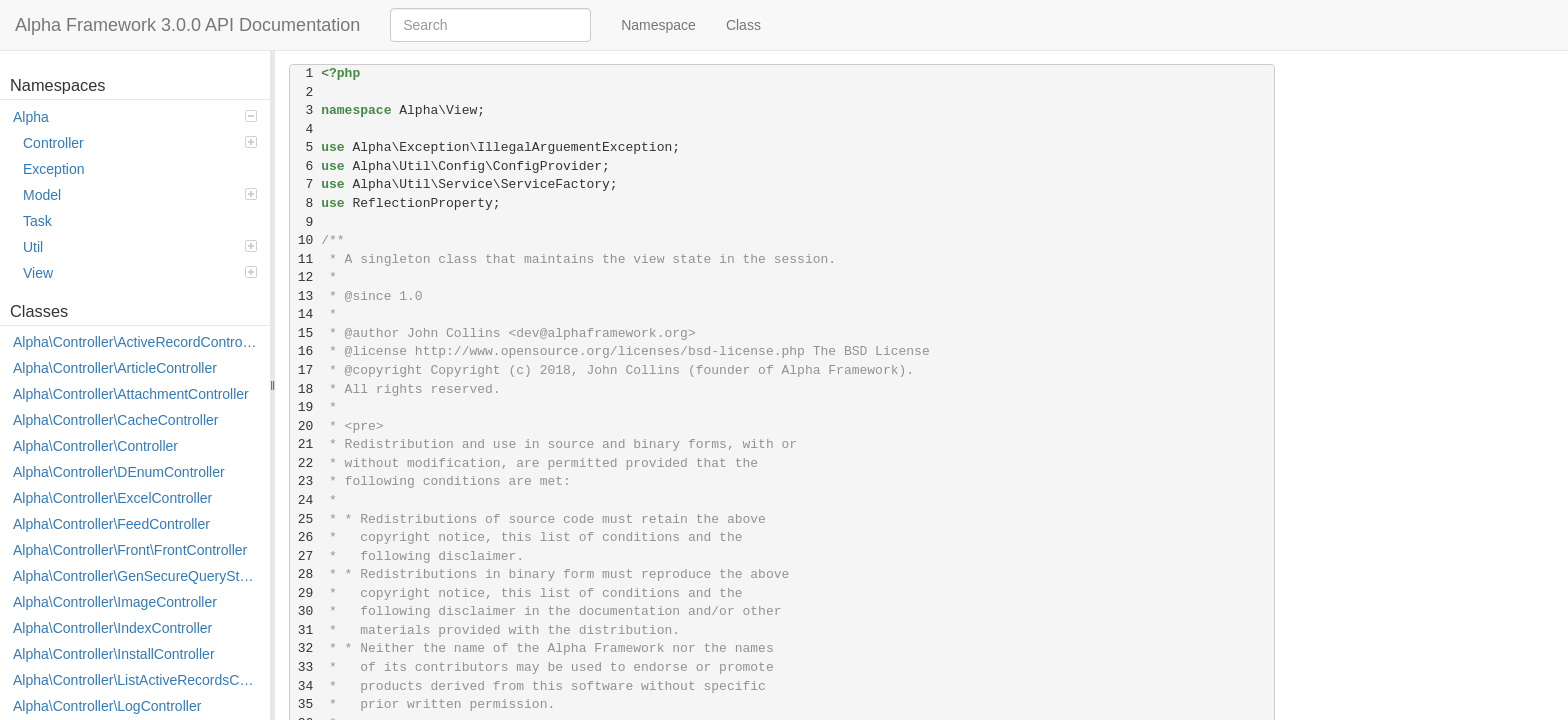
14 (305, 314)
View (140, 273)
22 (305, 463)
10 (305, 240)
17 (305, 370)
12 (305, 277)
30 (305, 611)
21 (305, 444)
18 (305, 389)
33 (305, 667)
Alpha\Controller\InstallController (114, 654)
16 (305, 351)
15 (305, 333)
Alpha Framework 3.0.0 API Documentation (187, 25)
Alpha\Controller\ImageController (115, 602)
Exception (53, 169)
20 (305, 426)
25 (305, 519)
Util (140, 247)
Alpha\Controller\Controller (95, 446)
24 (305, 500)
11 (305, 259)
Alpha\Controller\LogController (107, 706)
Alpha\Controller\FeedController (111, 524)
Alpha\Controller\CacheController (115, 420)
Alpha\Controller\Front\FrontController (130, 550)
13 (305, 296)
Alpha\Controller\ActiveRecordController (136, 342)
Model (140, 195)
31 (305, 630)
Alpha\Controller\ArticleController (115, 368)
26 (305, 537)
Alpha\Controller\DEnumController (119, 472)
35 (305, 704)
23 (305, 481)
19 (305, 407)
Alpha (135, 117)
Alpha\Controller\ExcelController (112, 498)
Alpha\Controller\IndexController (112, 628)
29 (305, 593)
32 (305, 648)
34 (305, 686)
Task (37, 221)
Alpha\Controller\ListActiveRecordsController (136, 680)
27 (305, 556)
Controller (140, 143)
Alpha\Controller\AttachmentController (131, 394)
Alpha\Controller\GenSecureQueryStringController (136, 576)
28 (305, 574)
